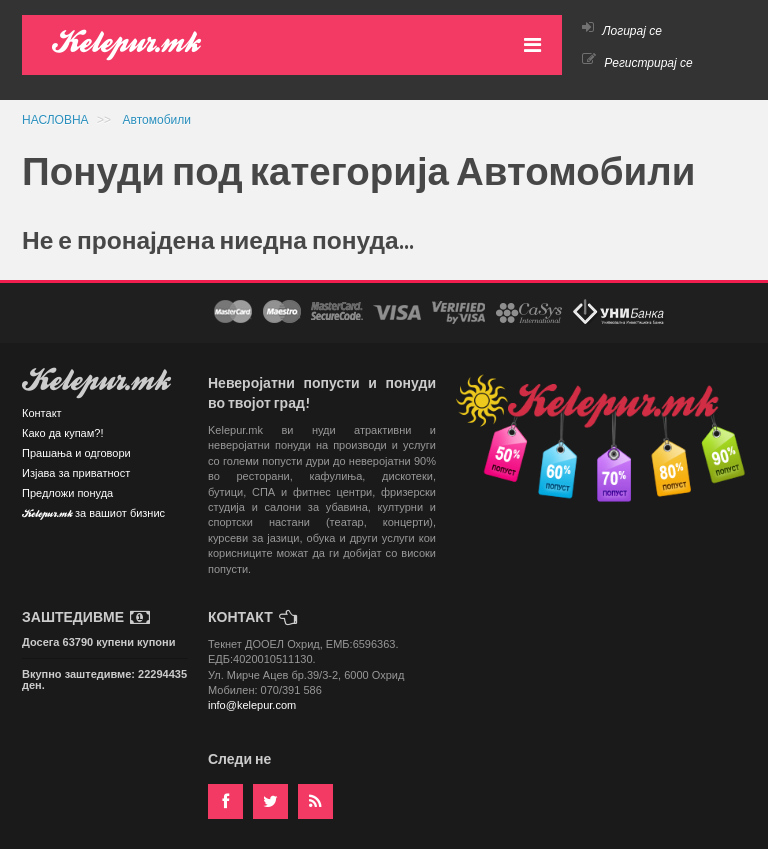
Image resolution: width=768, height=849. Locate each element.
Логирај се (622, 31)
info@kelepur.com (252, 705)
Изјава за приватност (76, 473)
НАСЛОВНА (57, 120)
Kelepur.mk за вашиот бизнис (93, 514)
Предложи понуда (67, 493)
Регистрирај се (637, 63)
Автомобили (157, 120)
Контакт (42, 413)
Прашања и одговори (76, 453)
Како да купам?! (62, 433)
